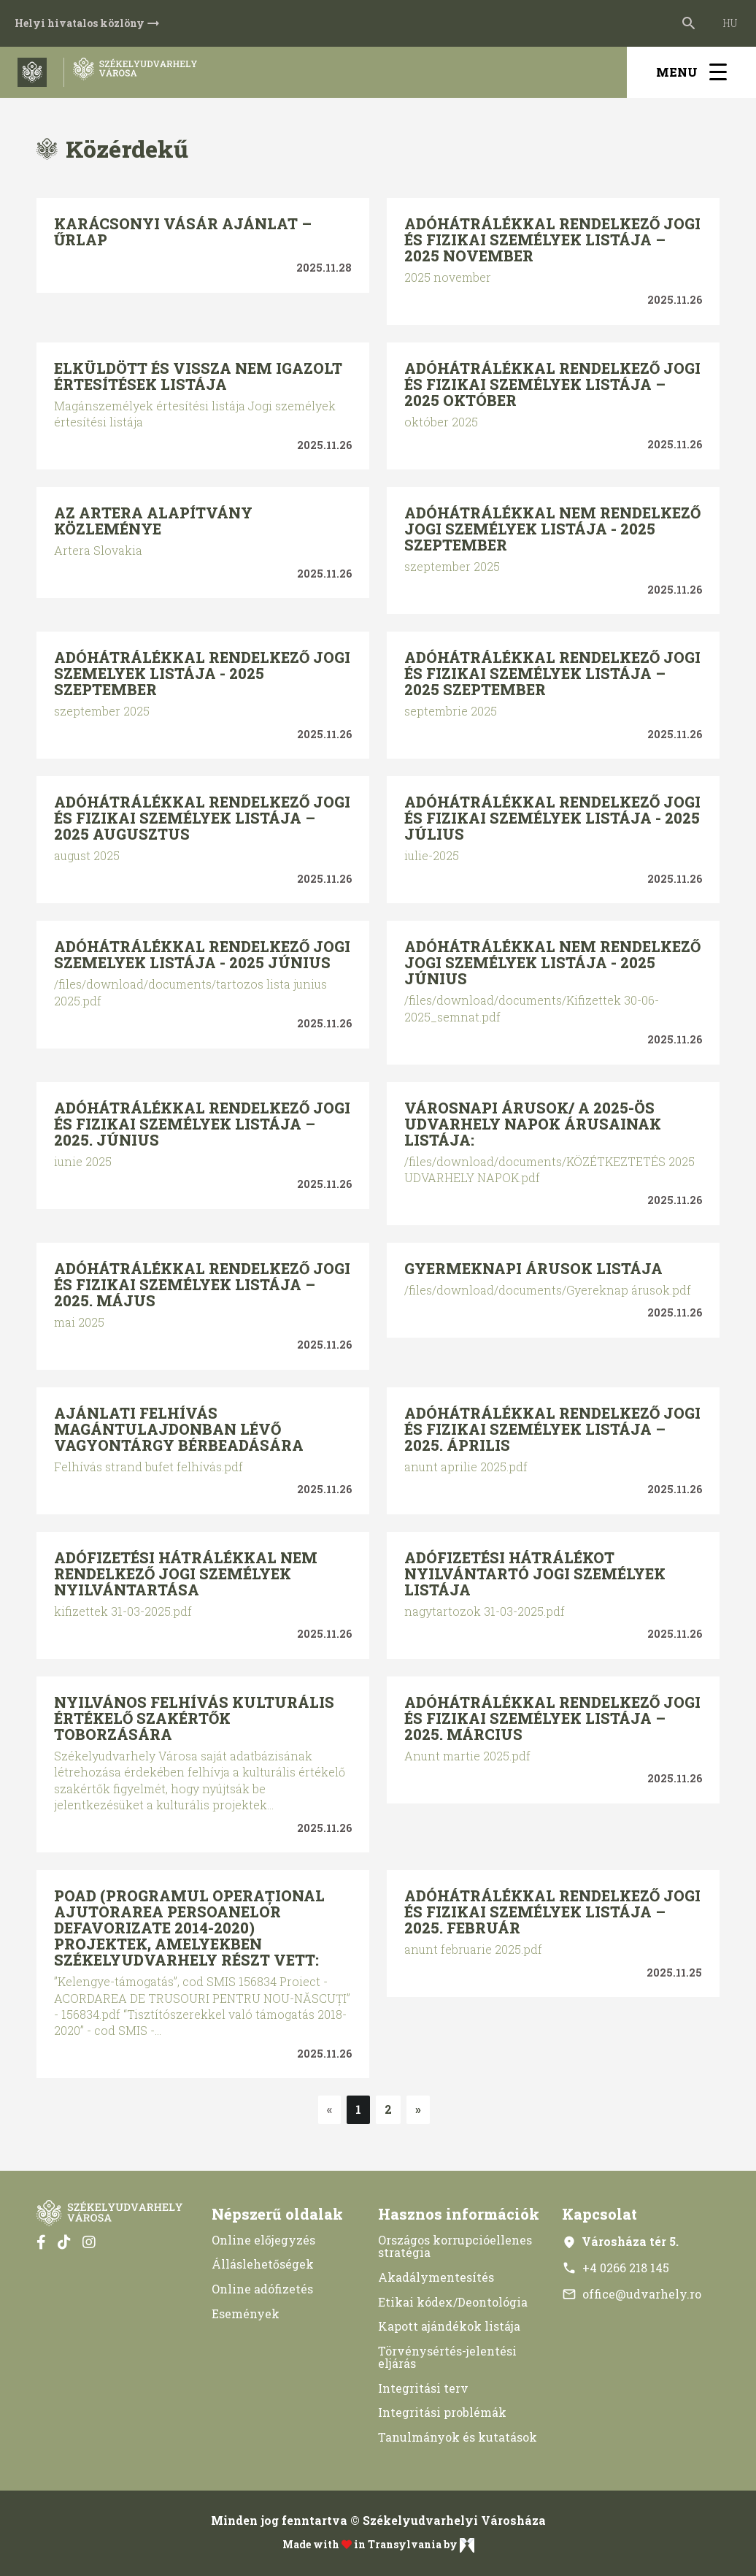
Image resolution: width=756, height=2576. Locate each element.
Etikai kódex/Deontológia (453, 2301)
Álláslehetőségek (263, 2264)
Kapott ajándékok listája (449, 2326)
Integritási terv (423, 2388)
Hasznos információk (458, 2213)
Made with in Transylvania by (378, 2545)
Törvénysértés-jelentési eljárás (447, 2357)
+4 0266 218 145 (615, 2267)
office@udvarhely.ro (631, 2293)
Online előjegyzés (263, 2239)
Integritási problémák (442, 2412)
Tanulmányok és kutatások (457, 2437)
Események (245, 2313)
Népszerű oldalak (277, 2213)
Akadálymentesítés (436, 2277)
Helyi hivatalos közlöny (88, 23)
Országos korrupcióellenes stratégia (455, 2246)
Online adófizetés (262, 2288)
